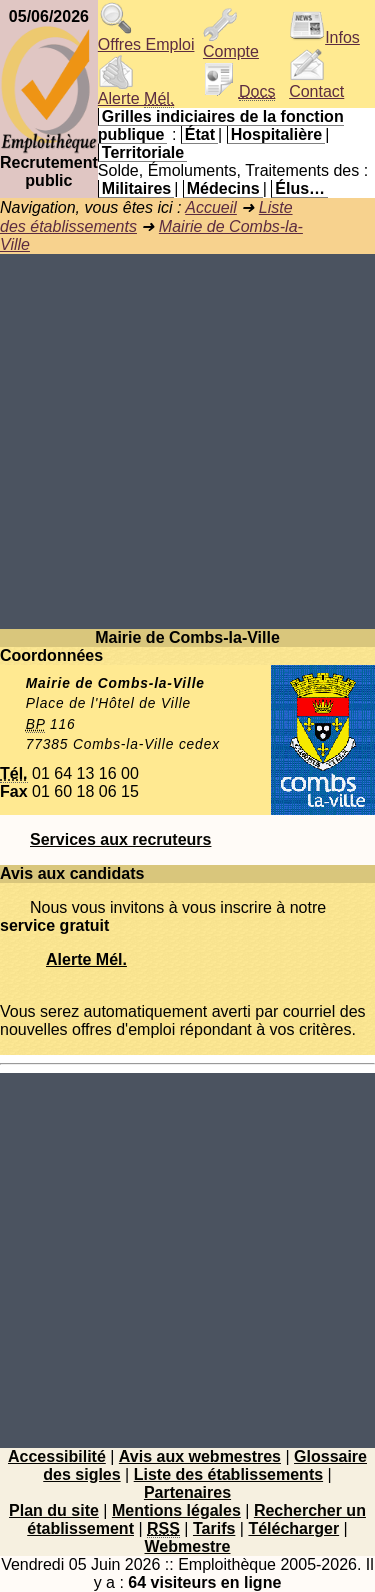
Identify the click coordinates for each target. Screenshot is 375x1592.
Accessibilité (57, 1456)
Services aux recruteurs (120, 839)
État (200, 134)
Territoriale (143, 152)
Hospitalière (277, 134)
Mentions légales (176, 1510)
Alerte (136, 91)
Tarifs (214, 1528)
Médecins (223, 188)
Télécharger (293, 1528)
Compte (231, 44)
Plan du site (54, 1510)
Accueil (211, 207)
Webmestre (188, 1546)
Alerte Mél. (86, 959)
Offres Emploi (146, 37)
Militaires (136, 188)
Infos (324, 37)
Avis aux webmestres (200, 1456)
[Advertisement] (187, 441)
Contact (316, 84)
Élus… (300, 188)
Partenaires (187, 1492)
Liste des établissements (228, 1474)
